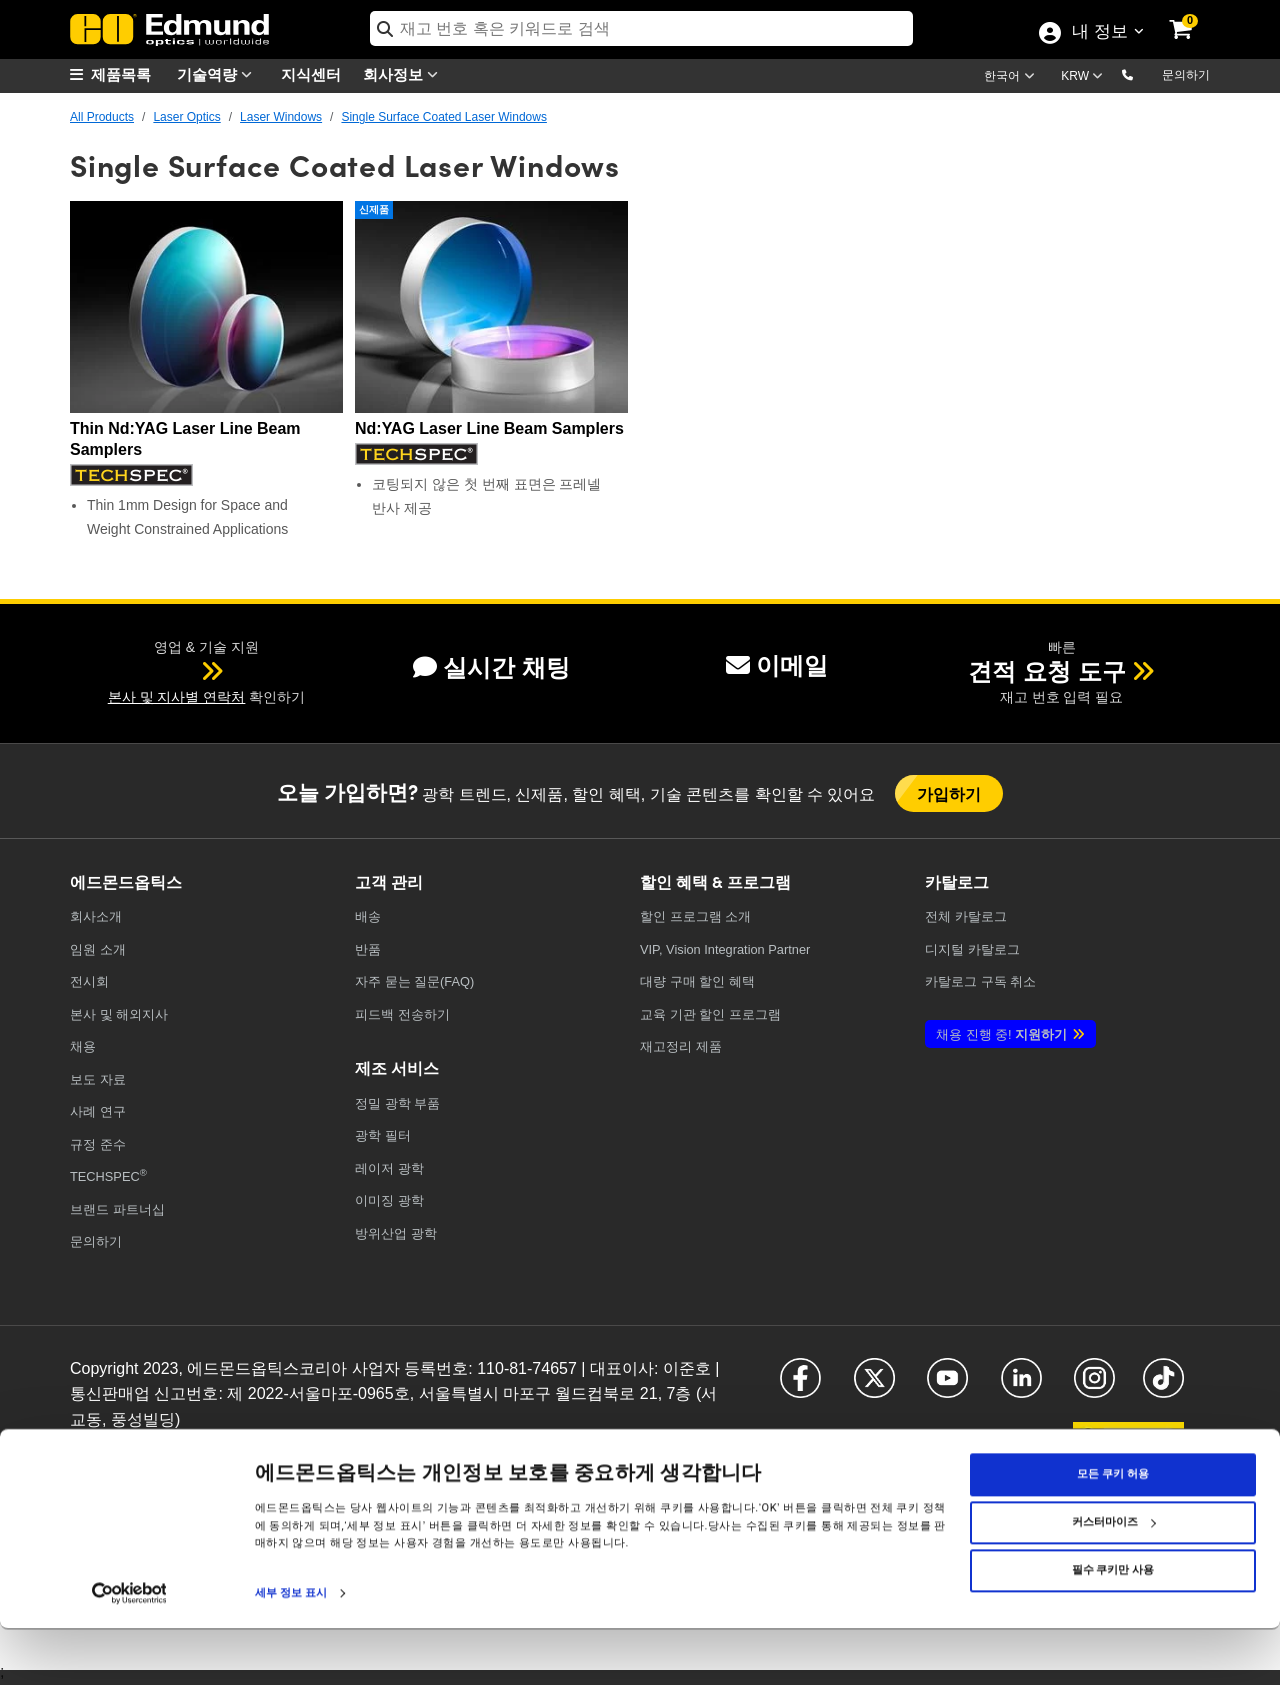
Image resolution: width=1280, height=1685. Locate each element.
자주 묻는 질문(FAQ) (414, 981)
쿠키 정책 (190, 1450)
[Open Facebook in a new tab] (800, 1386)
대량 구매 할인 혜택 (697, 981)
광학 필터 (383, 1135)
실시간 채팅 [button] (491, 667)
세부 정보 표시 (291, 1648)
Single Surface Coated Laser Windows (443, 117)
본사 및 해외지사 (119, 1014)
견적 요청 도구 (1046, 671)
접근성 (292, 1450)
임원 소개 (98, 949)
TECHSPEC (108, 1175)
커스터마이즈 (1114, 1577)
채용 (83, 1046)
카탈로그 (966, 916)
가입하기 (949, 793)
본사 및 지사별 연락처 (177, 697)
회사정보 (405, 74)
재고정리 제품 (681, 1046)
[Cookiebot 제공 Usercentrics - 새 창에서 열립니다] (129, 1649)
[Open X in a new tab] (874, 1386)
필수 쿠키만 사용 (1113, 1625)
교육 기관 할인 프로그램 (710, 1014)
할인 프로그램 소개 (695, 916)
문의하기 (1186, 75)
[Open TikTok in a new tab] (1163, 1386)
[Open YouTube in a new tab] (947, 1386)
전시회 (89, 981)
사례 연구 (98, 1111)
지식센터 (311, 73)
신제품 (374, 209)
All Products (102, 117)
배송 (368, 916)
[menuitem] (120, 74)
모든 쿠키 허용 (1112, 1529)
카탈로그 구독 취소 (980, 981)
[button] (1143, 74)
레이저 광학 (389, 1168)
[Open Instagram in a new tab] (1094, 1386)
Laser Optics (186, 117)
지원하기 (1001, 1034)
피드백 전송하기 (402, 1014)
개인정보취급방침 (114, 1450)
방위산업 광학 (396, 1233)
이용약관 (245, 1450)
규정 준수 (98, 1144)
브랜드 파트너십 (117, 1209)
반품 (368, 949)
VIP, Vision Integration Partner (725, 949)
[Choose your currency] (1085, 78)
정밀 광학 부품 (397, 1103)
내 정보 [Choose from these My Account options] (1099, 33)
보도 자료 (98, 1079)
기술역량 (219, 74)
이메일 (777, 665)
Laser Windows (281, 117)
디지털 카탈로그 (972, 949)
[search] (641, 28)
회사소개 (96, 916)
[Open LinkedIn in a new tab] (1021, 1386)
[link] (1194, 15)
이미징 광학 (389, 1200)
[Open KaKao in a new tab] (1128, 1443)
